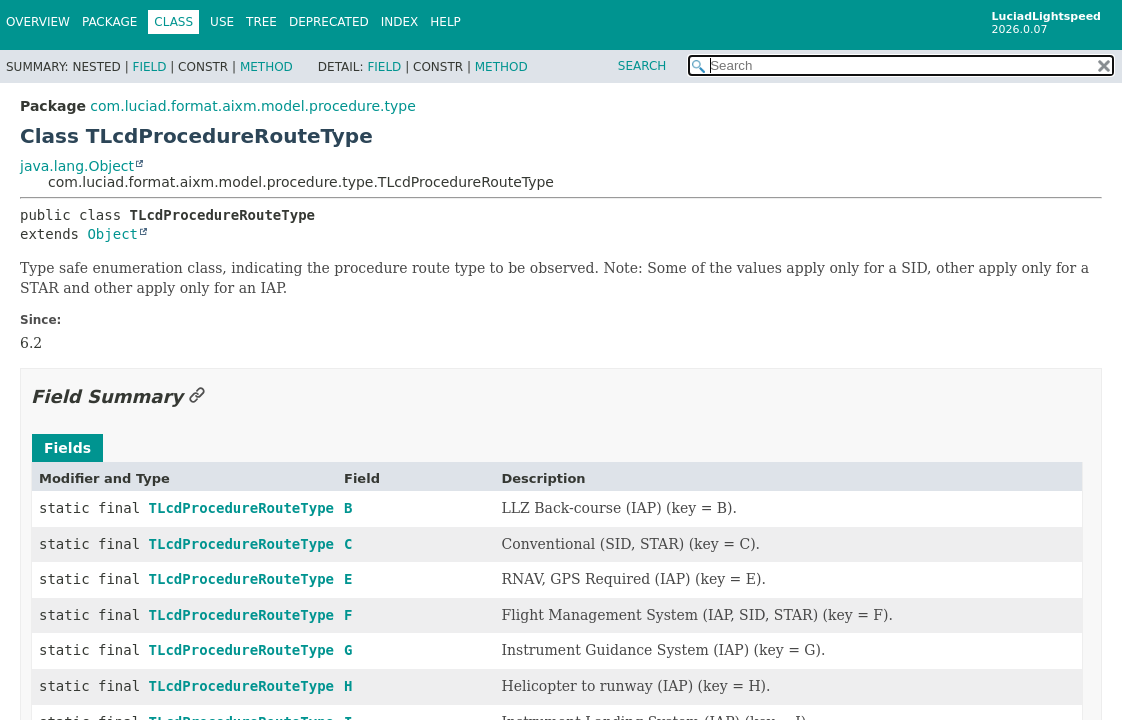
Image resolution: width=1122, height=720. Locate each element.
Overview (38, 22)
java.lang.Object (77, 166)
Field (149, 67)
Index (400, 22)
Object (112, 234)
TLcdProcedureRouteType (241, 508)
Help (445, 22)
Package (109, 22)
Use (222, 22)
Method (266, 67)
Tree (261, 22)
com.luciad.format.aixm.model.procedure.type (252, 106)
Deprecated (329, 22)
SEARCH (642, 66)
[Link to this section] (197, 396)
